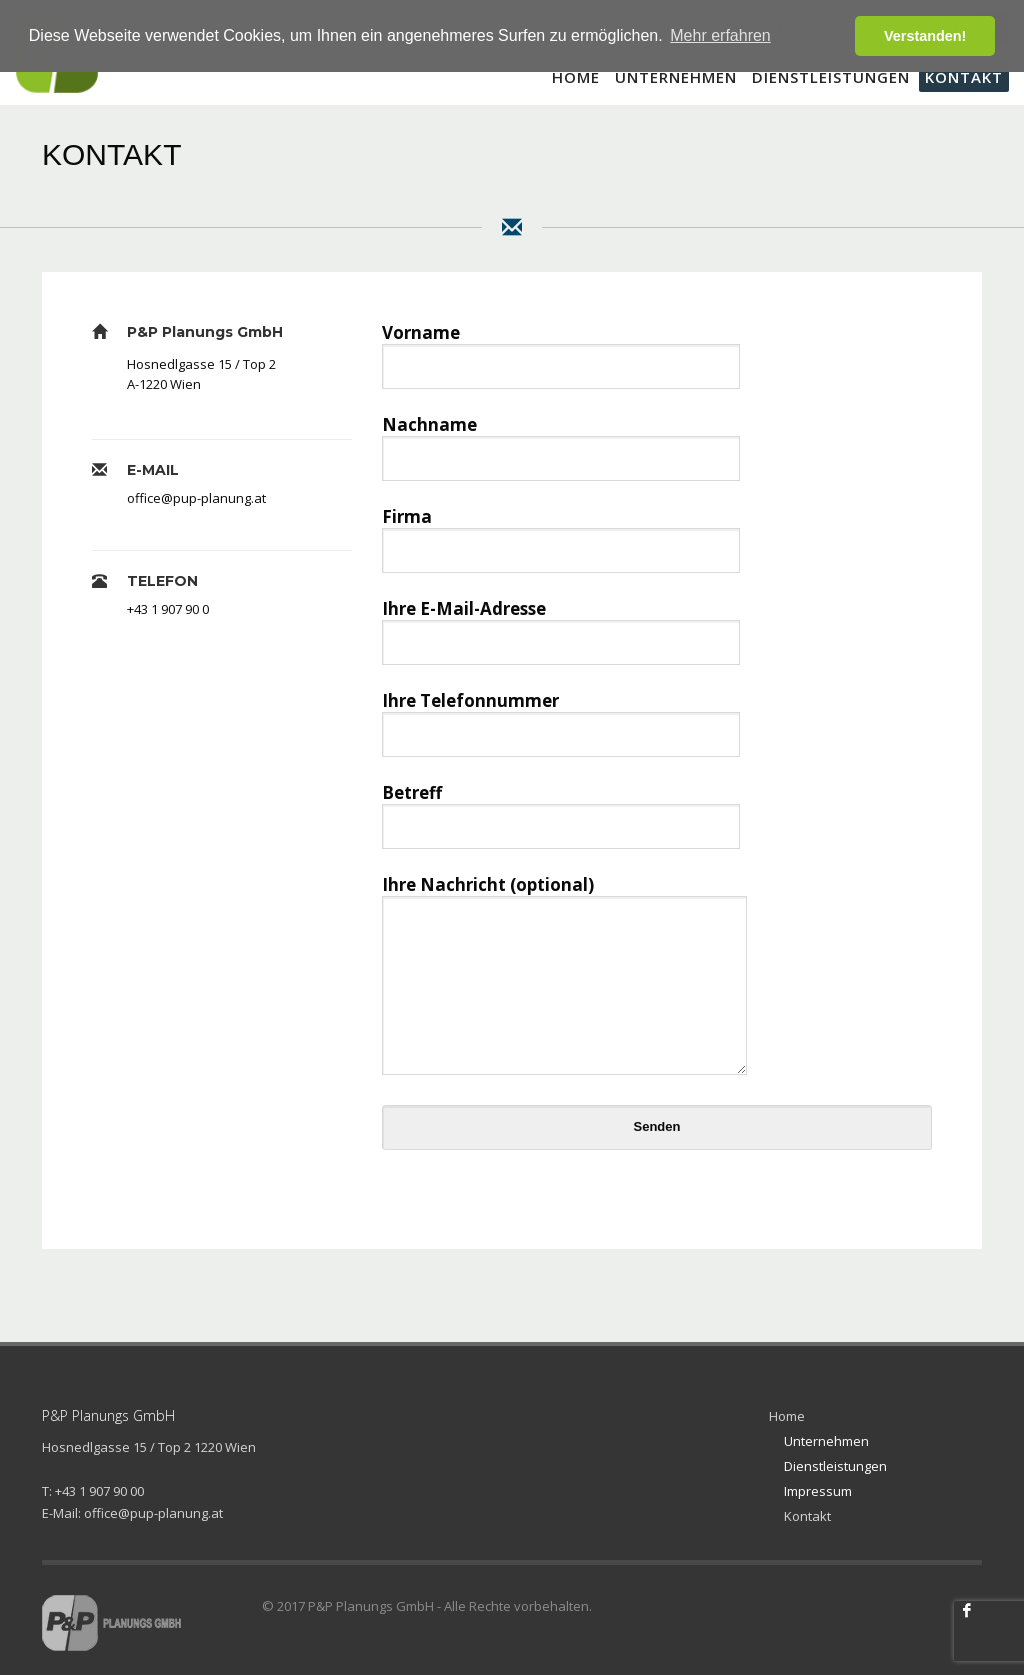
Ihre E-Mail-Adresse (561, 624)
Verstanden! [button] (925, 36)
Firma (561, 532)
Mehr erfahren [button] (720, 35)
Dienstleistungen (835, 1466)
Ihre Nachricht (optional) (564, 977)
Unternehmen (826, 1441)
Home (787, 1416)
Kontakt (807, 1516)
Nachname (561, 440)
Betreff (561, 808)
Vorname (561, 348)
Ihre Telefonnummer (561, 716)
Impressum (818, 1491)
